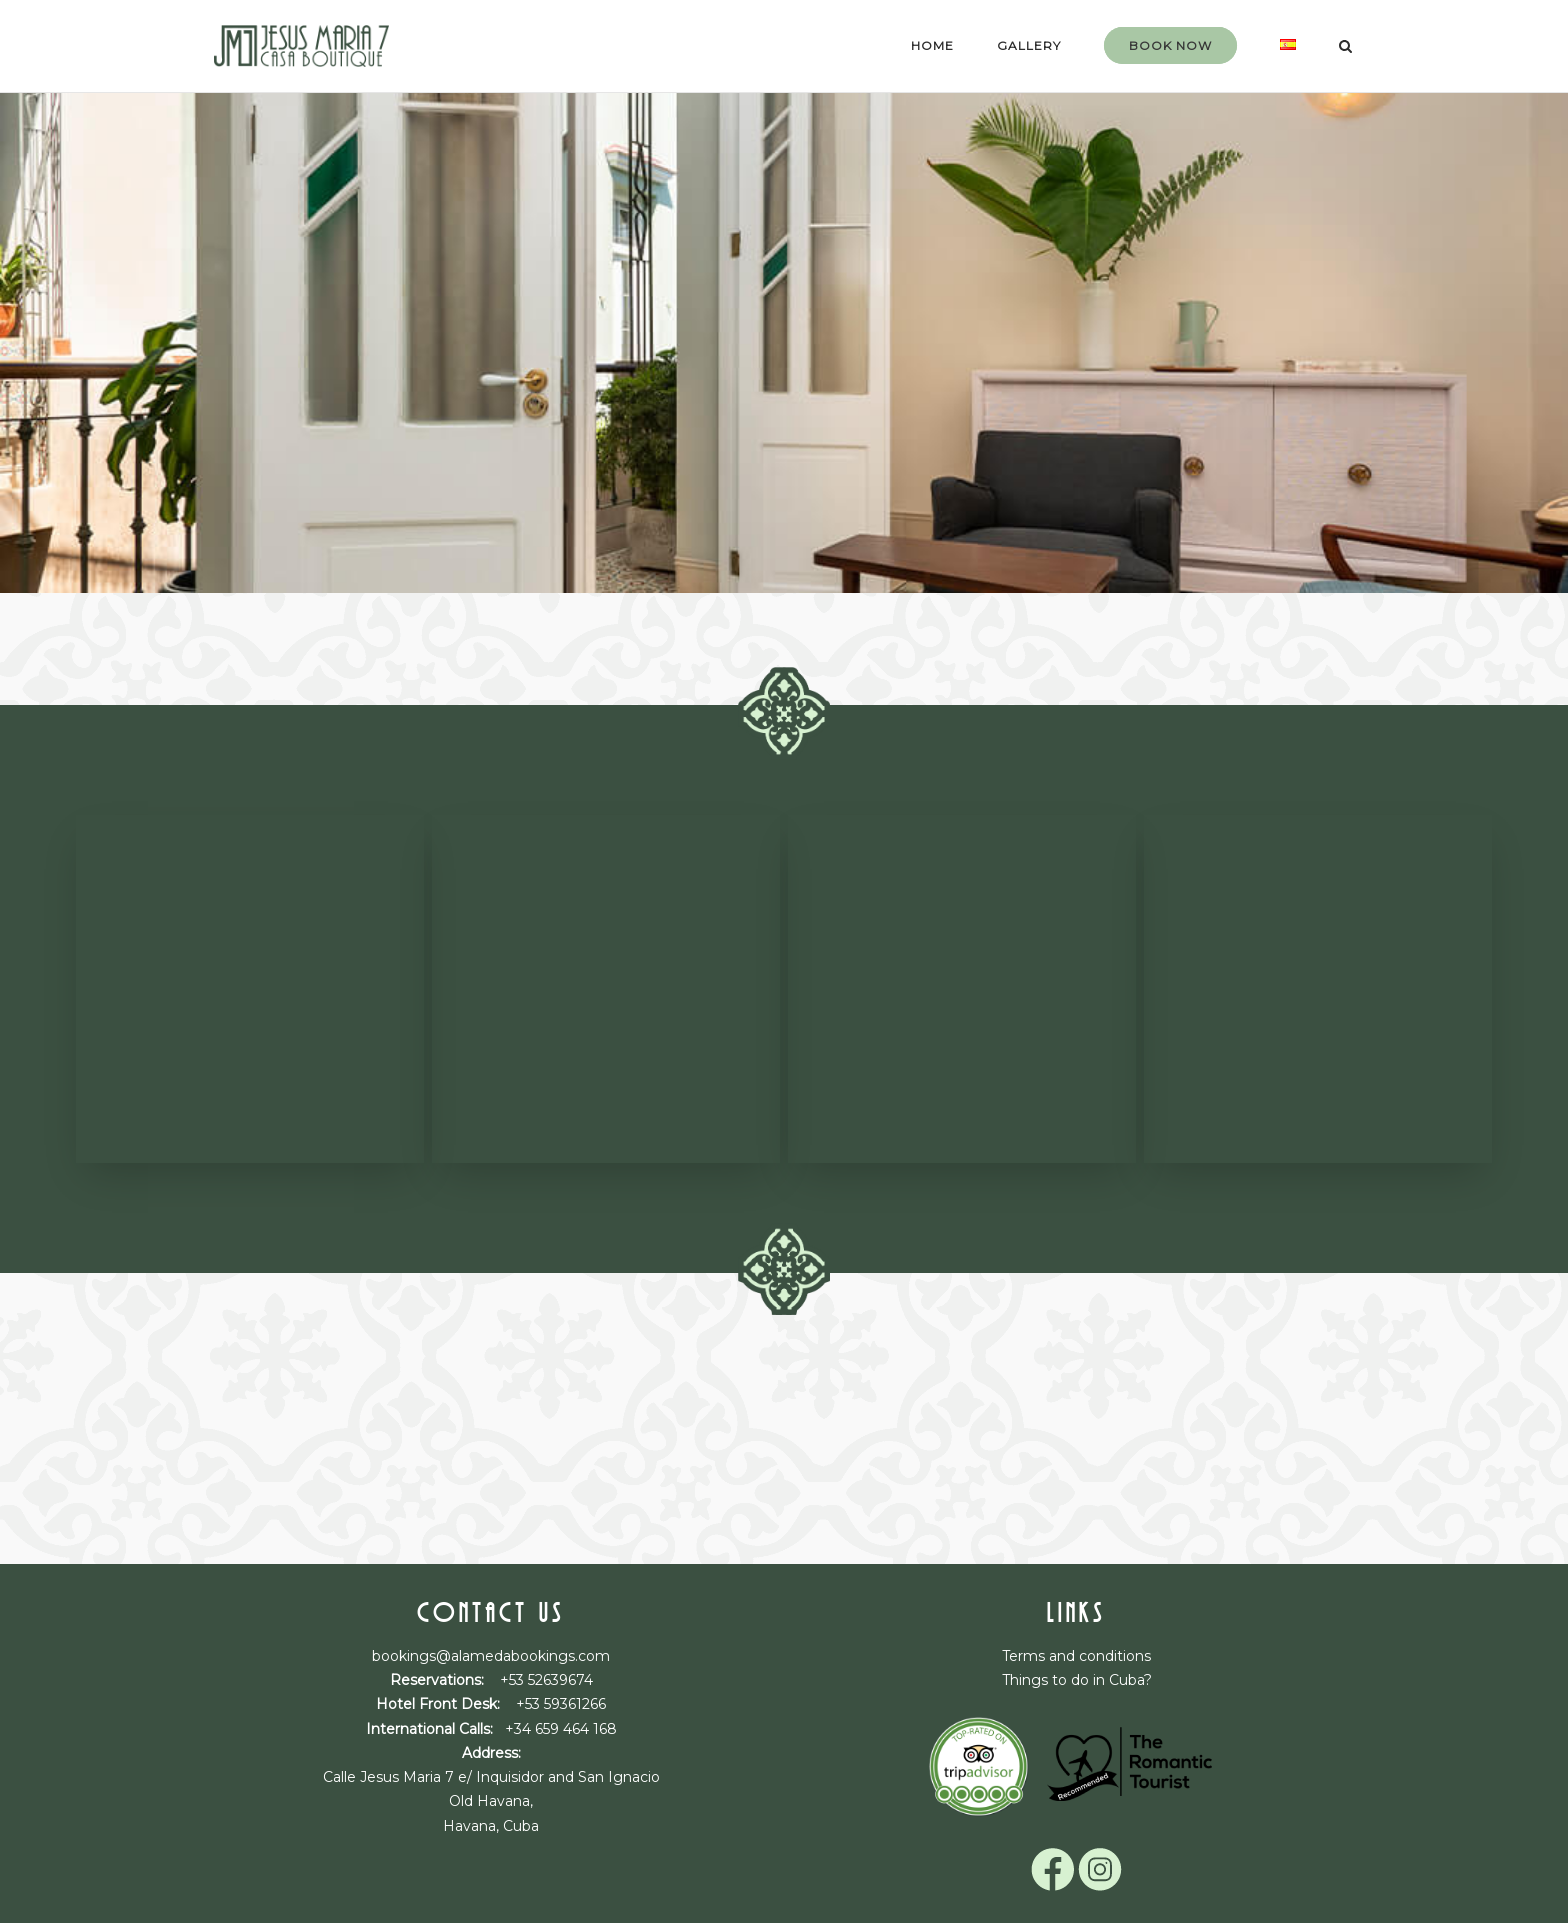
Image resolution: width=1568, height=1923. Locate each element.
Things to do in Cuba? (1077, 1680)
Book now (1170, 45)
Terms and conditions (1076, 1656)
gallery (1029, 45)
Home (932, 45)
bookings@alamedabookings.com (491, 1656)
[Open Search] (1345, 47)
